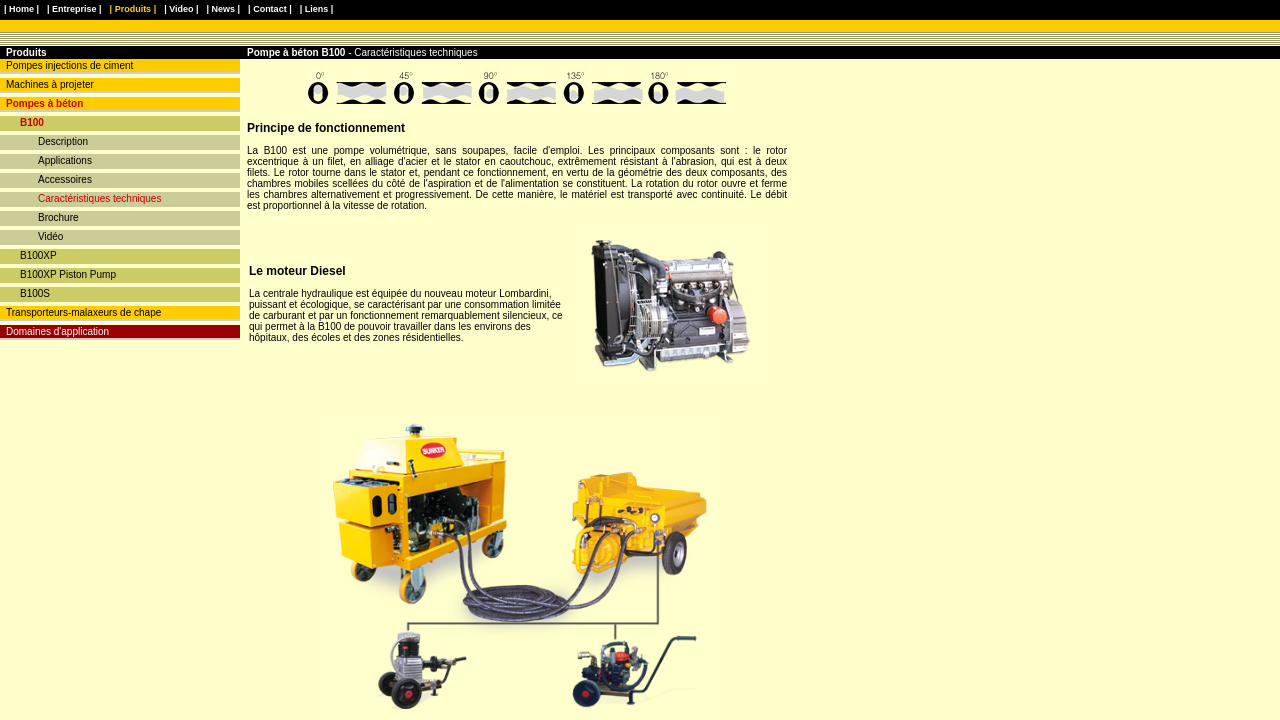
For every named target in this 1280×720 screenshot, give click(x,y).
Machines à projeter (50, 84)
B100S (35, 293)
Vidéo (50, 236)
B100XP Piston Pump (68, 274)
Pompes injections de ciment (69, 65)
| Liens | (317, 9)
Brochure (58, 217)
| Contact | (270, 9)
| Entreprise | (74, 9)
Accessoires (65, 179)
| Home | (21, 9)
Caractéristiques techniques (99, 198)
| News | (224, 9)
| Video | (181, 9)
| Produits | (133, 9)
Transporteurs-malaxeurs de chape (83, 312)
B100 (32, 122)
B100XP (38, 255)
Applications (65, 160)
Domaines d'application (57, 331)
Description (63, 141)
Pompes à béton (44, 103)
